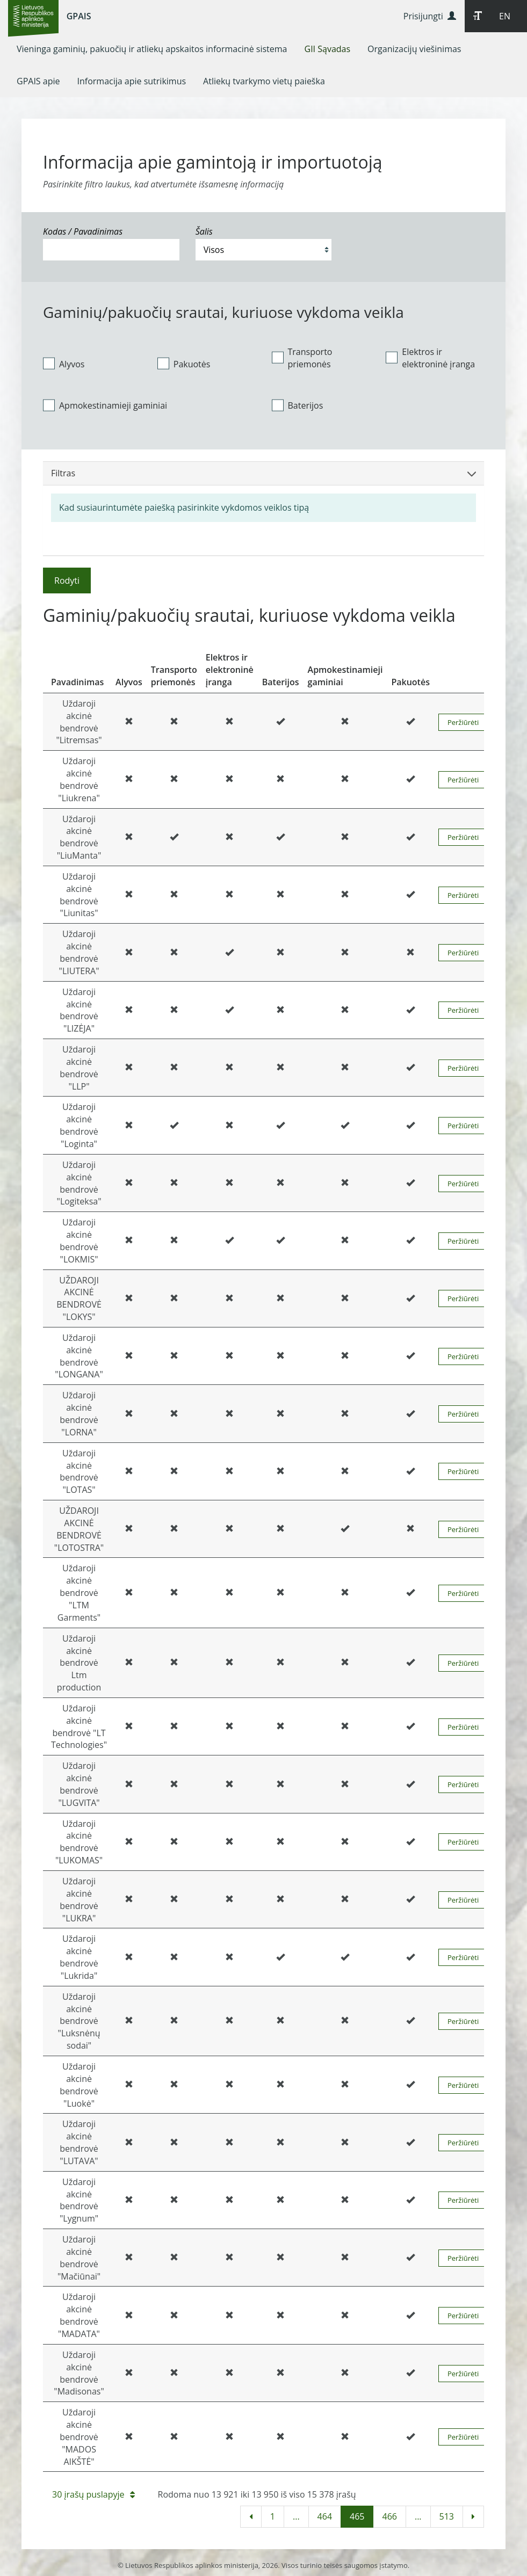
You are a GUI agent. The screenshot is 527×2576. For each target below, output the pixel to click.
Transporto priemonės (302, 358)
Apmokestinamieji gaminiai (105, 405)
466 (389, 2516)
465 (357, 2516)
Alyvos (63, 363)
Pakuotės (184, 363)
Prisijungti (429, 16)
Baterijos (297, 405)
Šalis (204, 231)
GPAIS (79, 16)
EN (504, 16)
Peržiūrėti (463, 722)
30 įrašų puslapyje (93, 2494)
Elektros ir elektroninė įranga (430, 358)
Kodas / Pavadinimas (82, 231)
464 (324, 2516)
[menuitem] (152, 49)
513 (446, 2516)
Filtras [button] (263, 473)
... (296, 2516)
